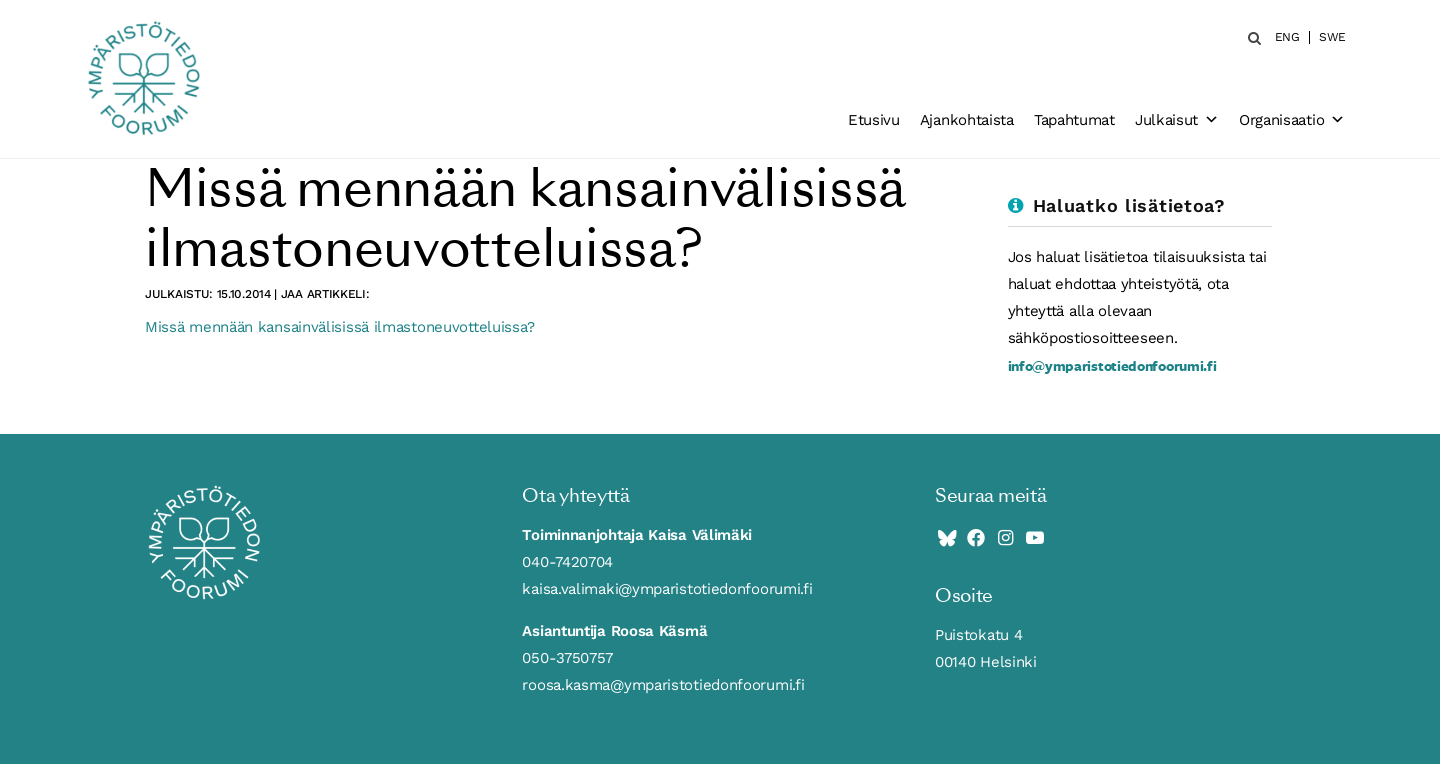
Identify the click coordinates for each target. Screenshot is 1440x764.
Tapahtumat (1074, 120)
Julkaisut (1177, 120)
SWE (1332, 37)
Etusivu (874, 120)
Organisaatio (1292, 120)
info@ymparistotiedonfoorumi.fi (1112, 365)
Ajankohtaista (967, 120)
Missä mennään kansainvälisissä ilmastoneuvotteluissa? (340, 327)
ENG (1287, 37)
